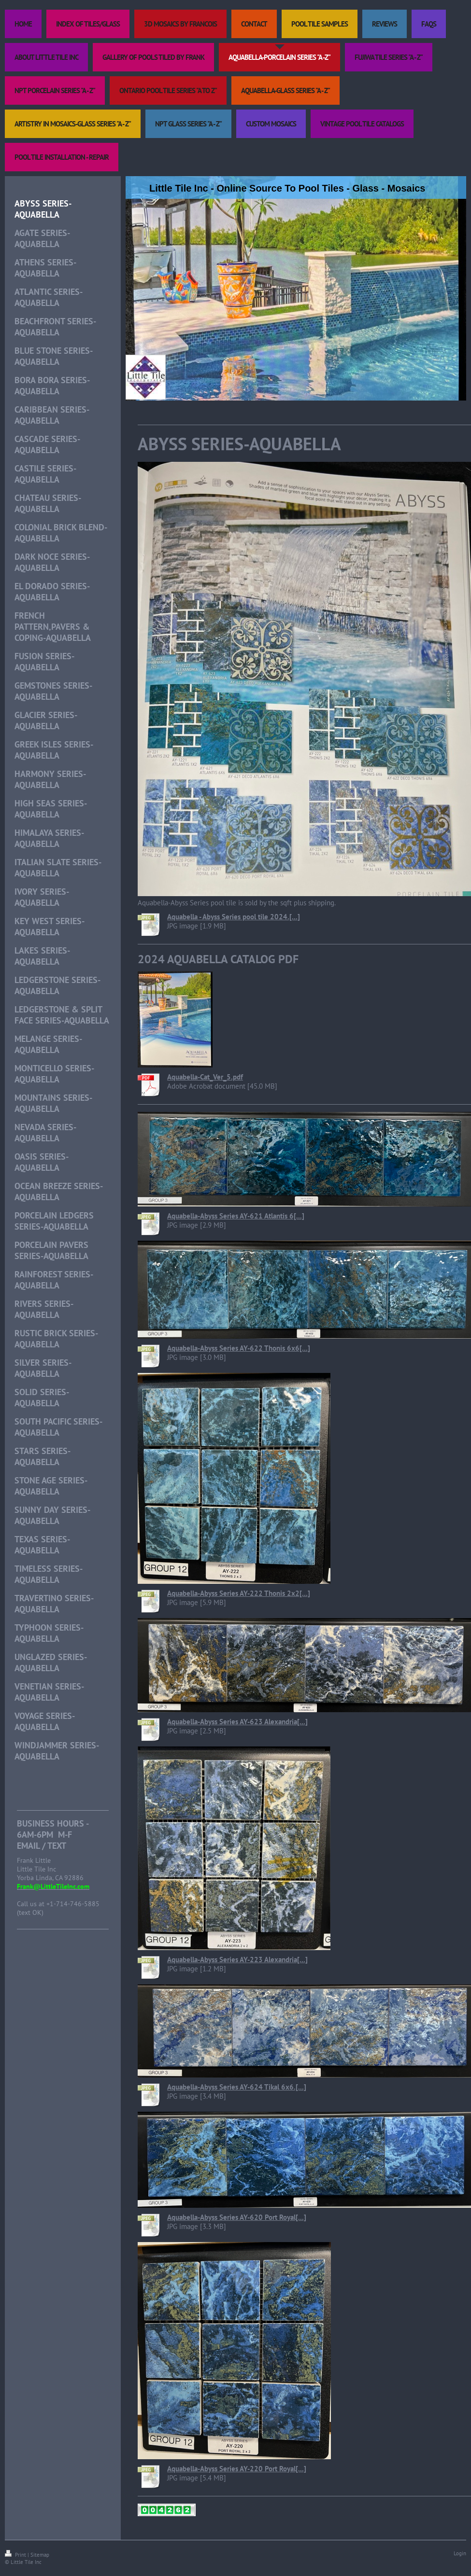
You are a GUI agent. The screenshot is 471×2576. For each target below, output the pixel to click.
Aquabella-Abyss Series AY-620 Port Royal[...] (236, 2217)
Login (460, 2553)
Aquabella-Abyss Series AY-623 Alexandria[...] (237, 1721)
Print (16, 2554)
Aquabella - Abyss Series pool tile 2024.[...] (233, 916)
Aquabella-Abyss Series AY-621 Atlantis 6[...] (235, 1215)
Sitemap (39, 2554)
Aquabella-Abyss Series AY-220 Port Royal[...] (236, 2468)
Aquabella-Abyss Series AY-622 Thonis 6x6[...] (238, 1348)
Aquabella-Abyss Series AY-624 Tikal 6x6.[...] (236, 2086)
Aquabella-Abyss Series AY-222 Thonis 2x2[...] (238, 1593)
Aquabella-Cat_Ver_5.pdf (205, 1076)
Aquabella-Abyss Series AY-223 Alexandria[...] (237, 1959)
